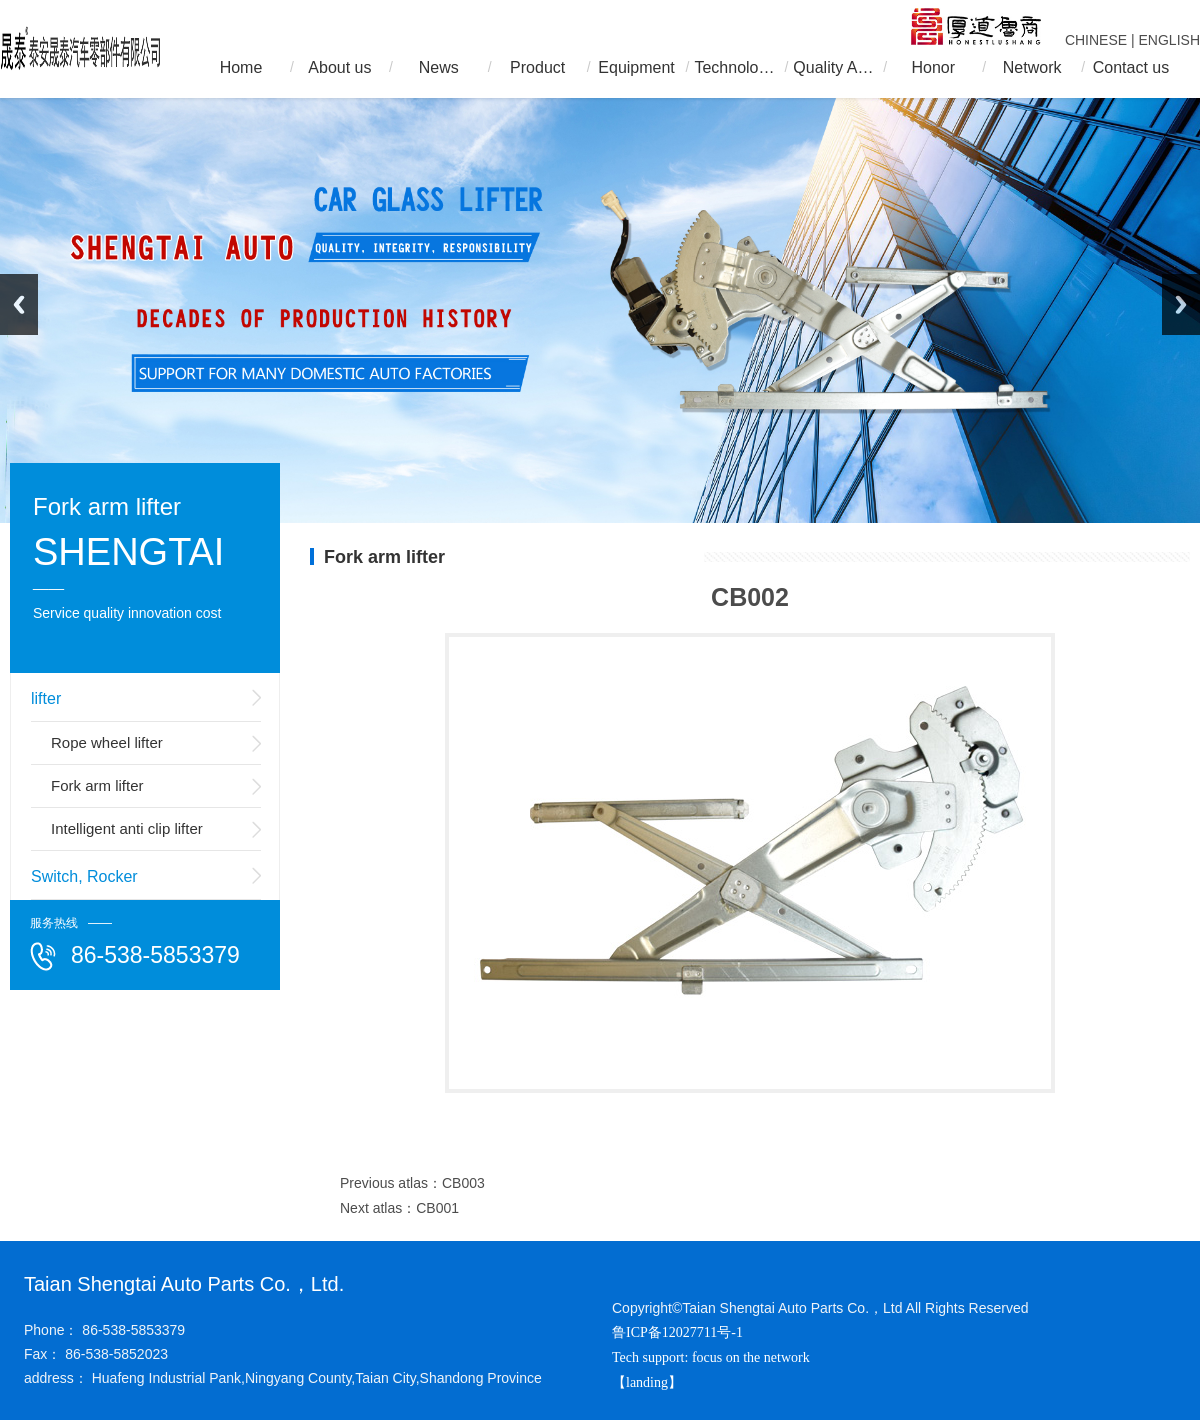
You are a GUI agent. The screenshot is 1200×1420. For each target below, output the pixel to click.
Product (537, 67)
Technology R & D (735, 67)
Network (1032, 67)
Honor (933, 67)
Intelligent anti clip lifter (127, 828)
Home (241, 67)
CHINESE (1096, 40)
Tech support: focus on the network (711, 1357)
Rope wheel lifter (107, 742)
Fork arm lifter (97, 785)
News (439, 67)
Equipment (636, 67)
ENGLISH (1169, 40)
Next (1181, 304)
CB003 (463, 1183)
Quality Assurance (834, 67)
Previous (19, 304)
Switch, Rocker (84, 876)
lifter (46, 698)
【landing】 (649, 1382)
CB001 (437, 1208)
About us (339, 67)
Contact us (1131, 67)
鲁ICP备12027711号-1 (677, 1332)
